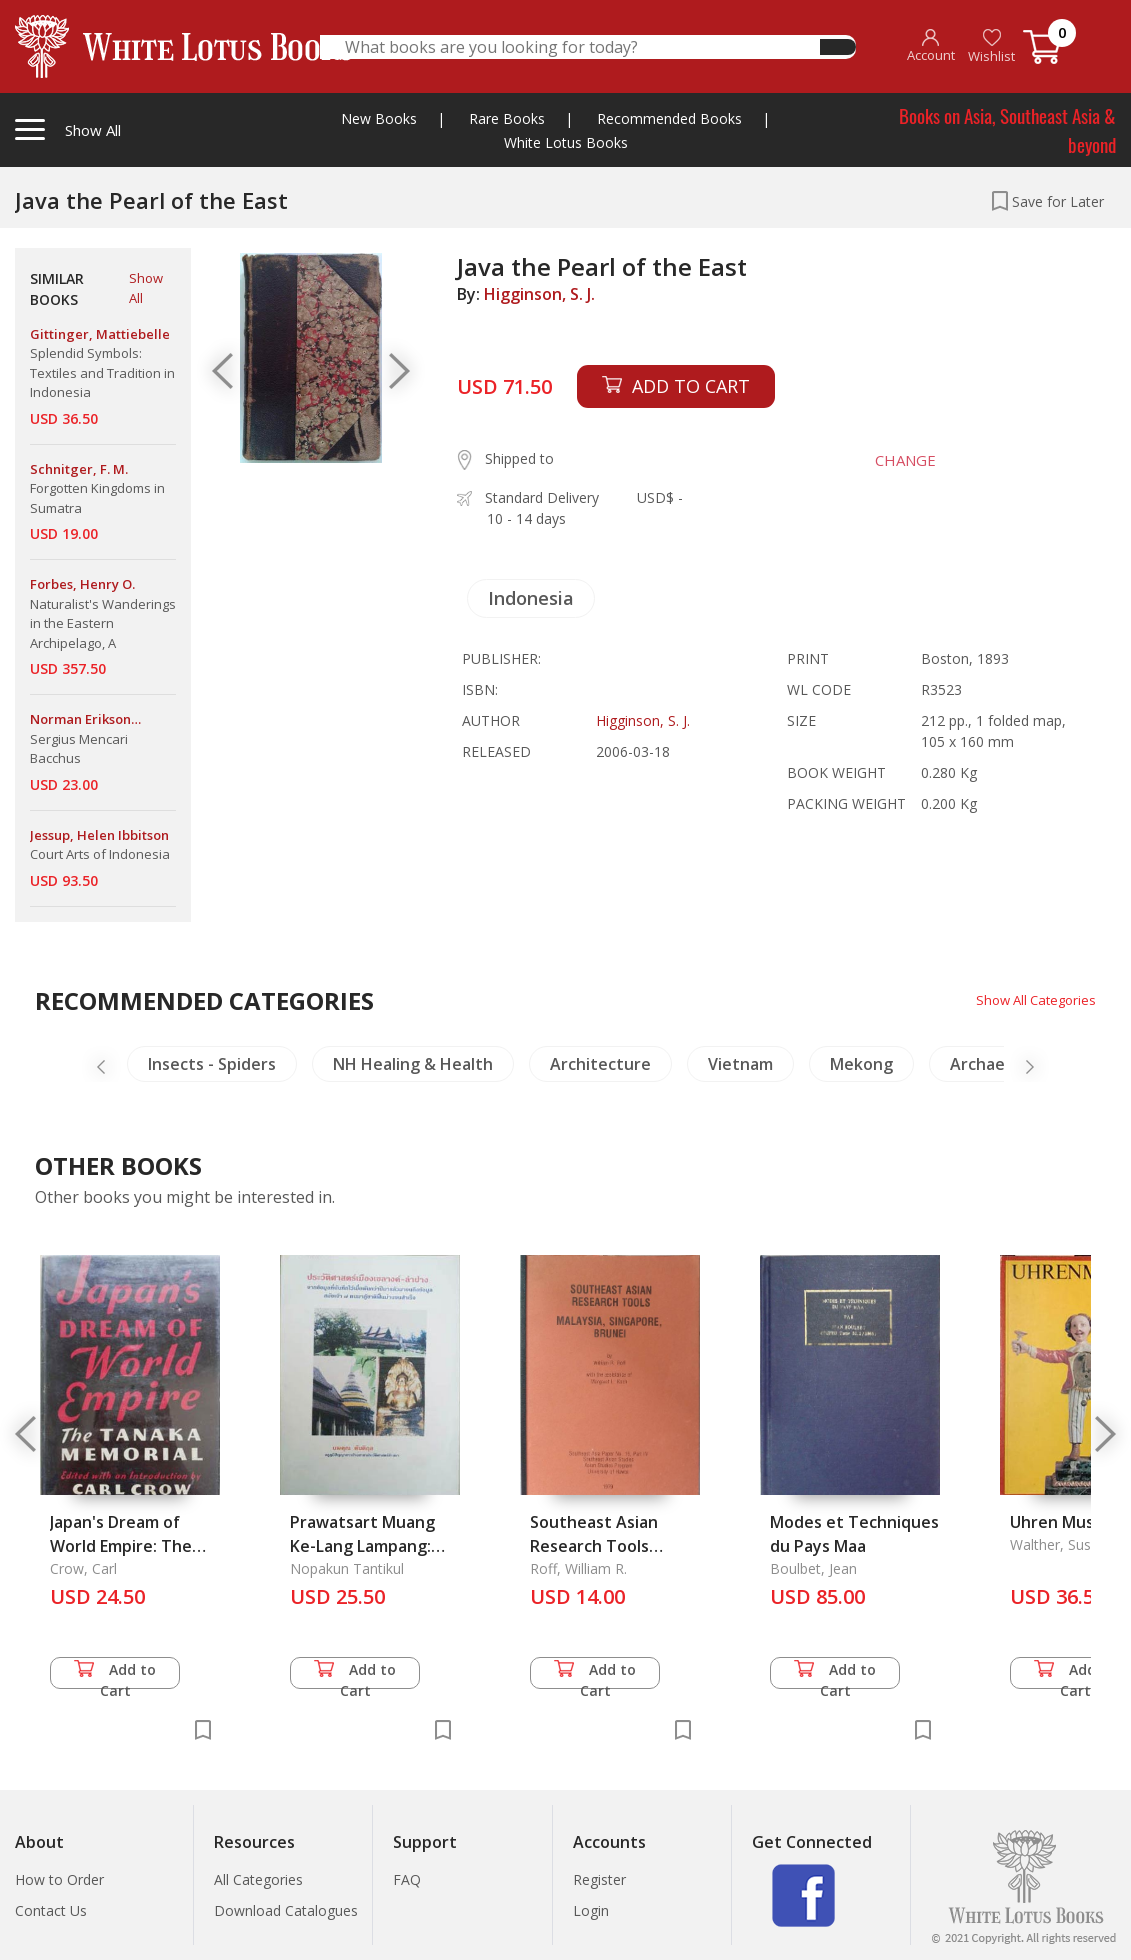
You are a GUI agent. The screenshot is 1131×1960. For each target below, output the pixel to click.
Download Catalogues (286, 1910)
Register (599, 1879)
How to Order (59, 1879)
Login (591, 1910)
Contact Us (51, 1910)
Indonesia (531, 598)
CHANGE (897, 460)
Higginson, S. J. (539, 294)
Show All (146, 288)
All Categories (258, 1879)
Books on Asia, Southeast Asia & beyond (1007, 129)
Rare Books (507, 118)
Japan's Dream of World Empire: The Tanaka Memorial (121, 1546)
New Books (379, 118)
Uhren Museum (1069, 1522)
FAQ (407, 1879)
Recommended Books (669, 118)
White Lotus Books (566, 142)
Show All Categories (1031, 999)
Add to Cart (115, 1674)
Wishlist (991, 46)
